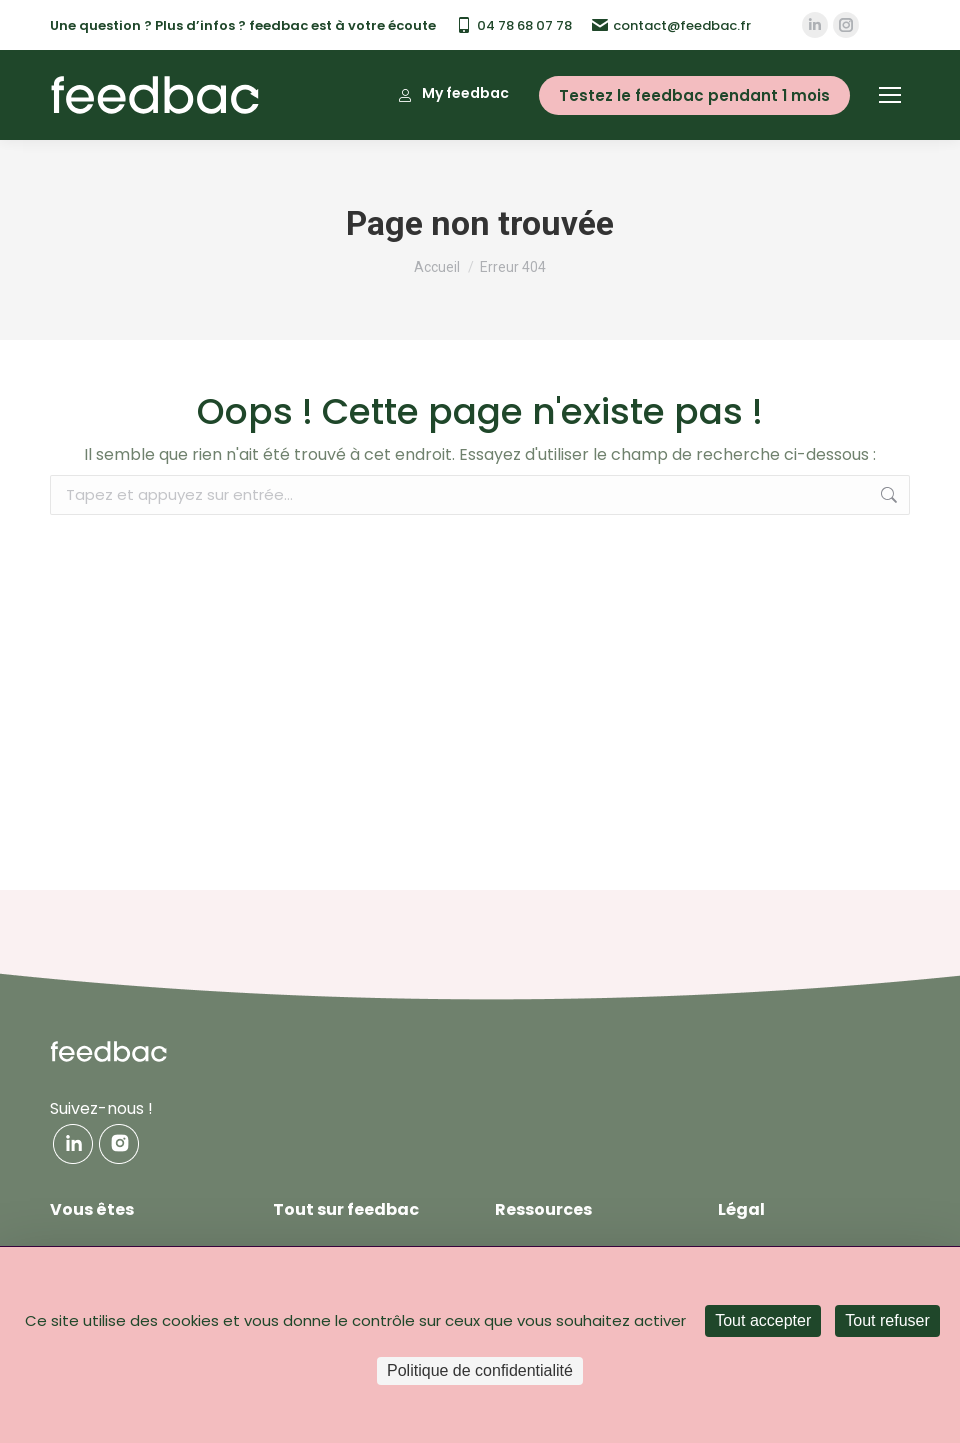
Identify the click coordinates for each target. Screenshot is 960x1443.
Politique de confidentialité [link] (480, 1370)
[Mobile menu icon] (890, 95)
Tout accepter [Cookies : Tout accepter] (763, 1320)
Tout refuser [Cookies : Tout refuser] (887, 1320)
